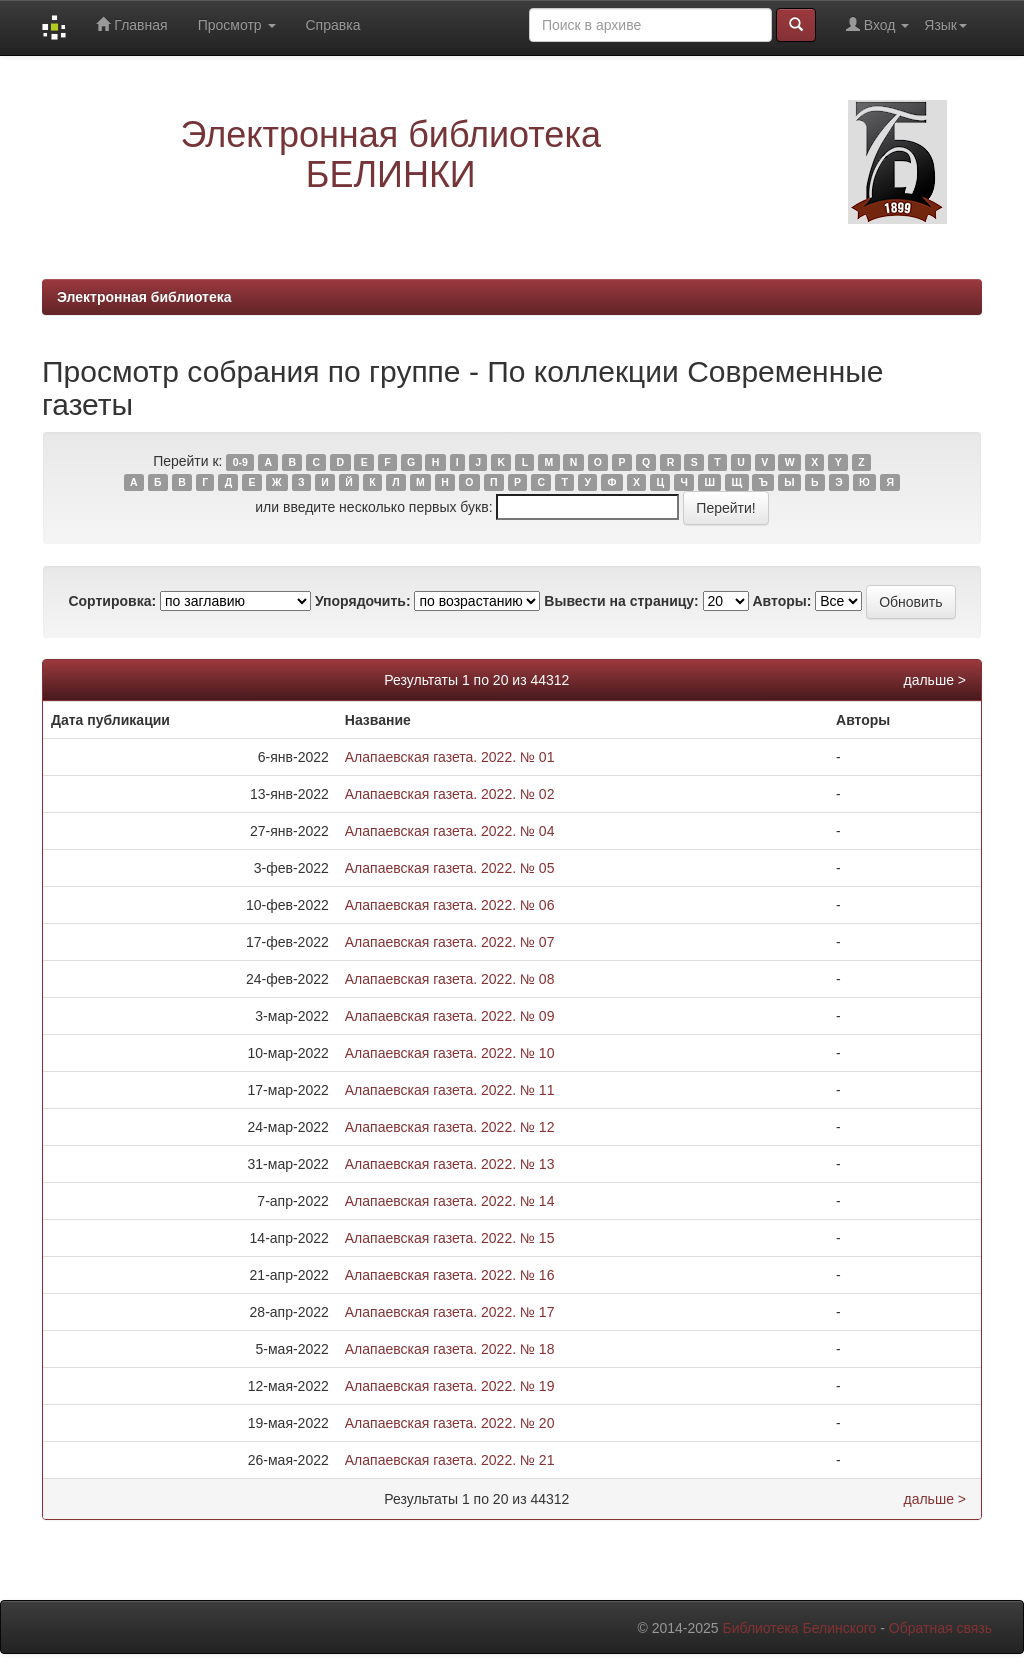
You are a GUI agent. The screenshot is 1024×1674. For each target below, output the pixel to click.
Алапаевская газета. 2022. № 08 (450, 979)
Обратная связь (940, 1628)
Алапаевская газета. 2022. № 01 (450, 757)
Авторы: (781, 601)
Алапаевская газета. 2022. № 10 (450, 1053)
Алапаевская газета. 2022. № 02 (450, 794)
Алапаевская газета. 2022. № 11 (450, 1090)
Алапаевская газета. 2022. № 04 (450, 831)
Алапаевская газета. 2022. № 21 (450, 1460)
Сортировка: (112, 601)
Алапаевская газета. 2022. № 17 (450, 1312)
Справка (333, 25)
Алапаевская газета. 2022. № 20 (450, 1423)
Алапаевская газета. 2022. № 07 (450, 942)
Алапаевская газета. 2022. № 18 (450, 1349)
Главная (131, 24)
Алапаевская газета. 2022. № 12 (450, 1127)
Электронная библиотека (144, 297)
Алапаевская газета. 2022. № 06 (450, 905)
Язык (945, 25)
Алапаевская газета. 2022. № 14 (450, 1201)
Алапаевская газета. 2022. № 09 (450, 1016)
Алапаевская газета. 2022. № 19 (450, 1386)
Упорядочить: (363, 601)
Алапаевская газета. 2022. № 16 (450, 1275)
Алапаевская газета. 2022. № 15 (450, 1238)
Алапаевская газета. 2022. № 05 (450, 868)
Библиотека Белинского (799, 1628)
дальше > (934, 680)
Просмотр (237, 25)
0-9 (240, 462)
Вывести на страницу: (621, 601)
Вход (877, 24)
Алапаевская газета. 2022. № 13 (450, 1164)
